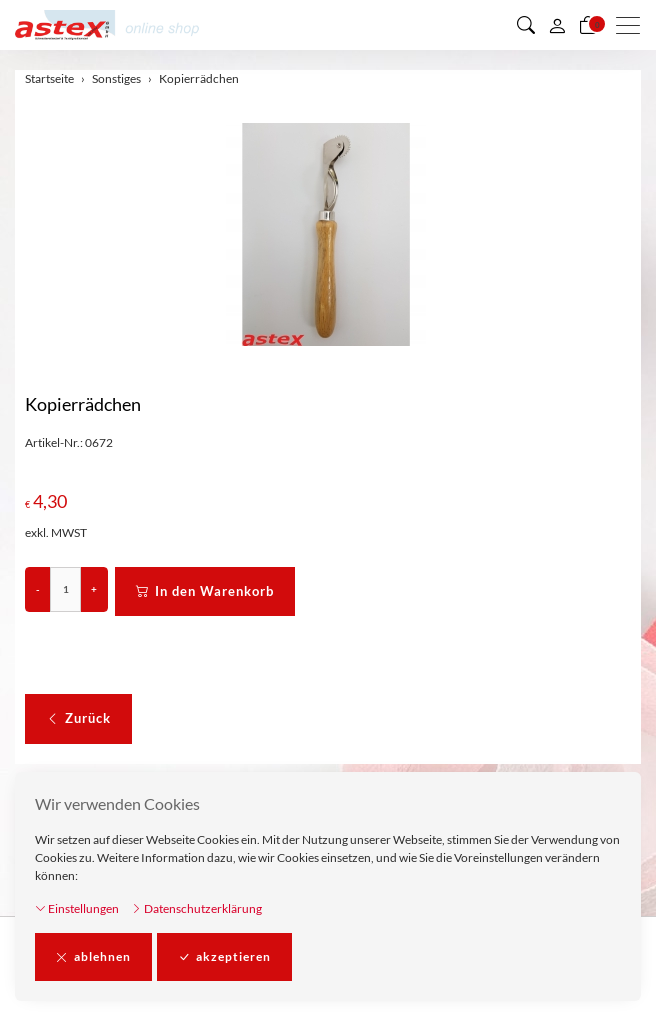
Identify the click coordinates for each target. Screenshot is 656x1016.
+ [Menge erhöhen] (94, 589)
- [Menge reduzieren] (38, 589)
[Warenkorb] (588, 25)
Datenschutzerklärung (196, 908)
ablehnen (93, 957)
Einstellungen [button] (77, 908)
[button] (526, 25)
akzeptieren (224, 957)
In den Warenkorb (205, 592)
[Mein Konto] (557, 25)
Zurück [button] (78, 719)
